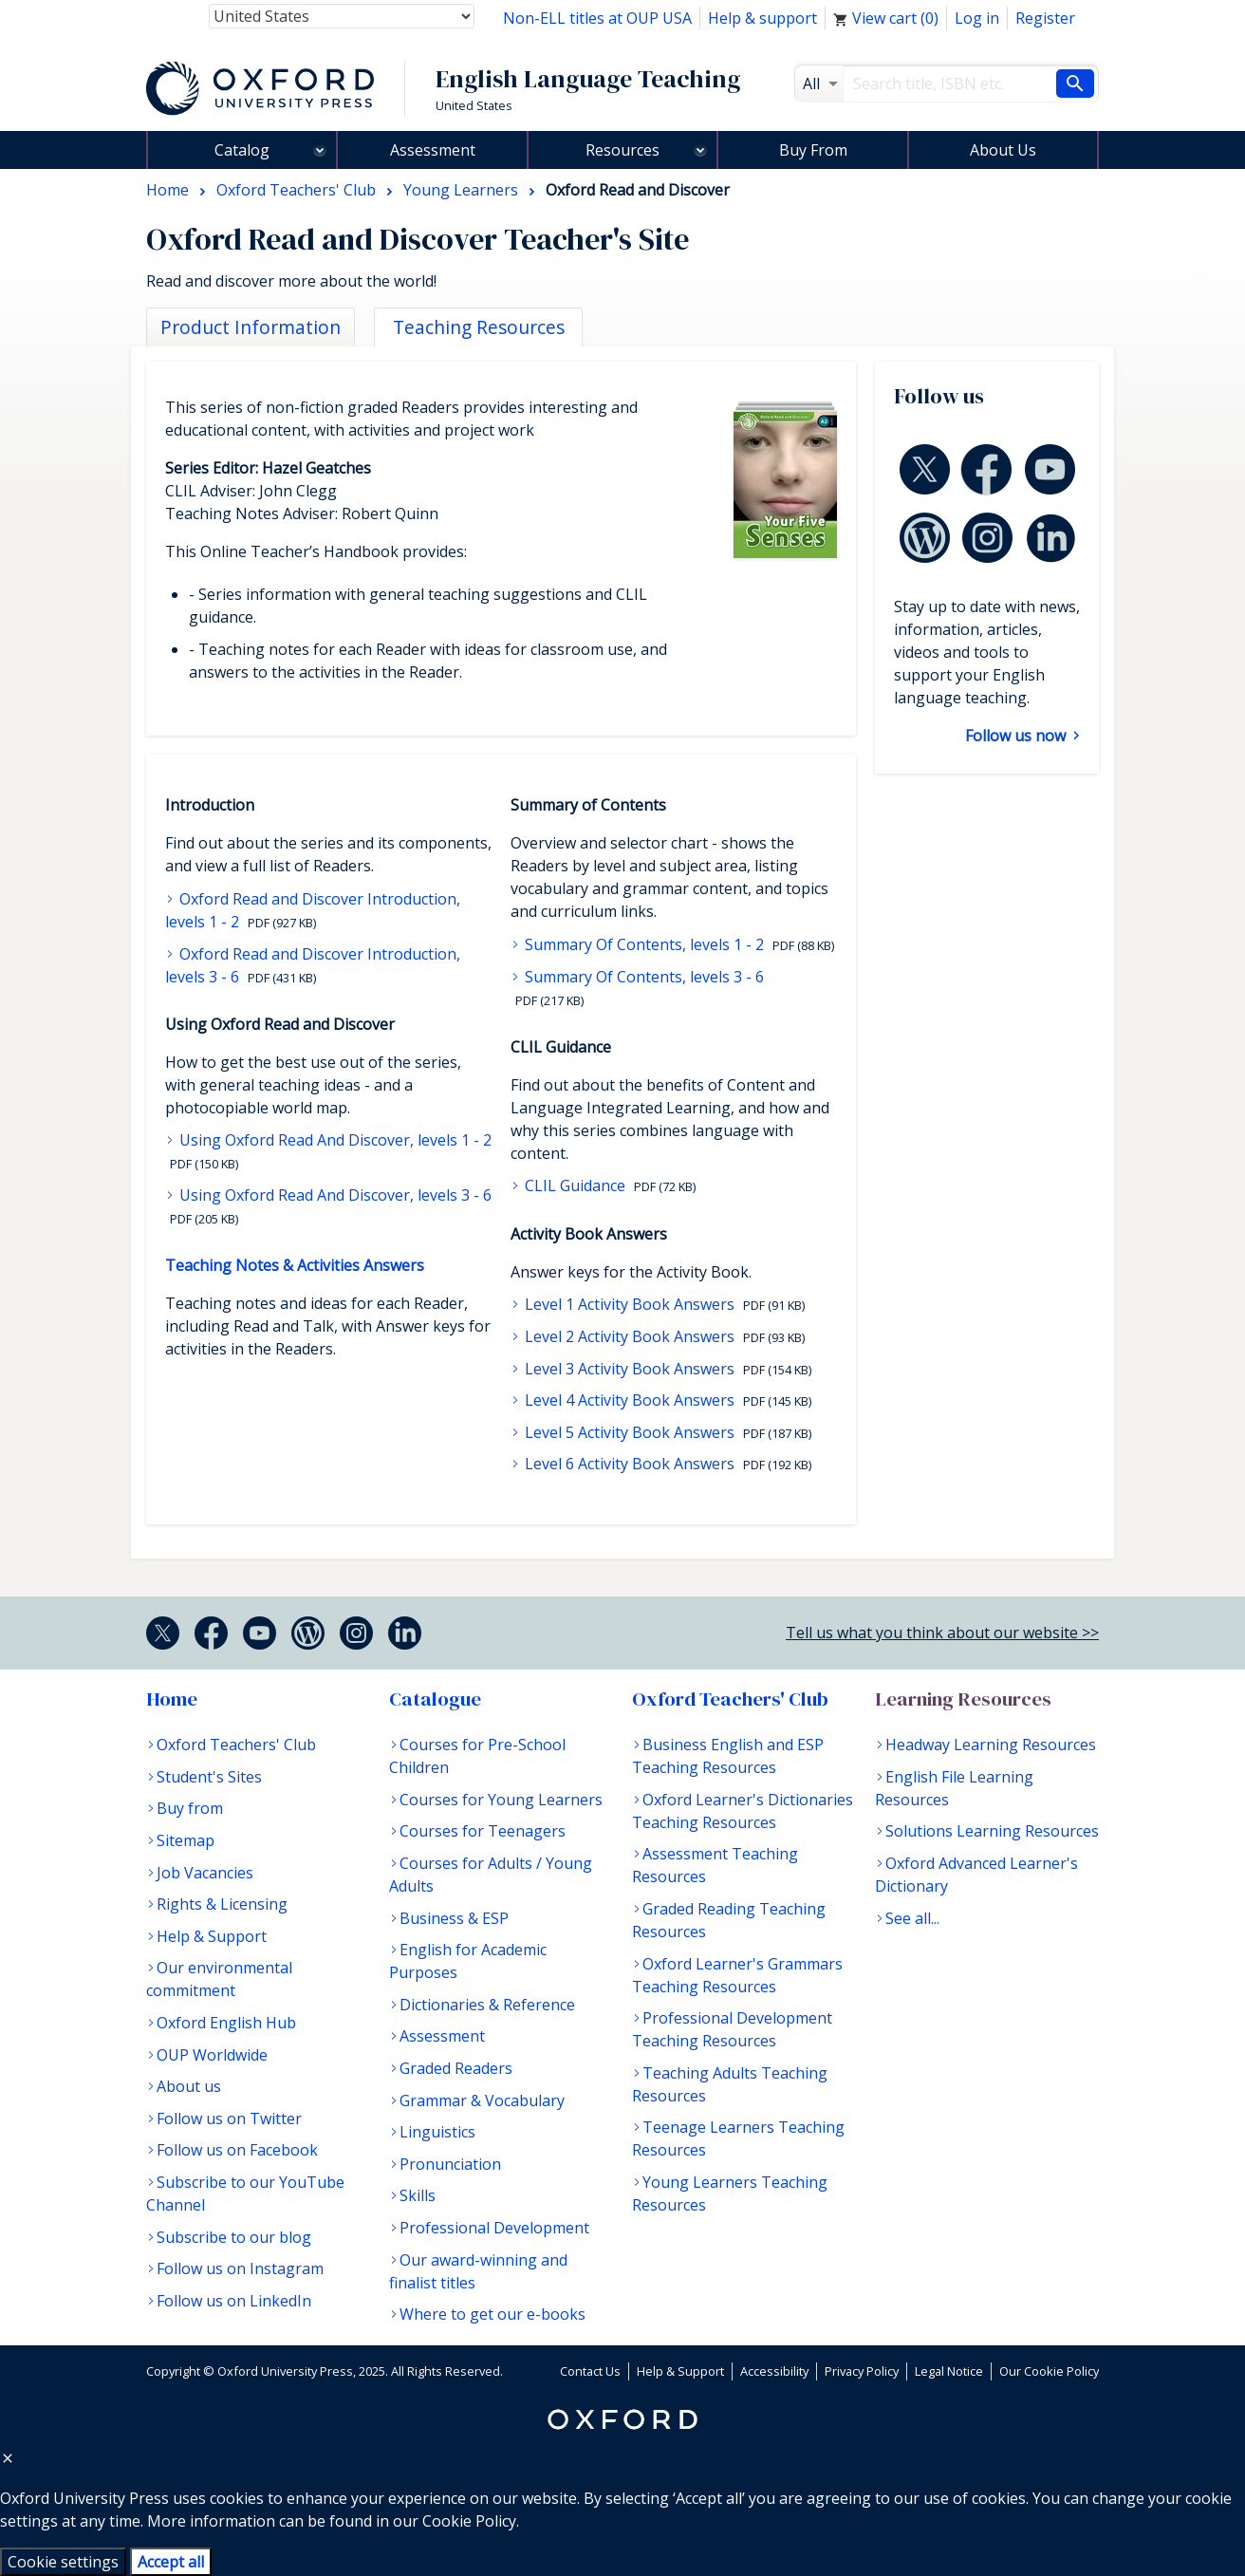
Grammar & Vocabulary (482, 2100)
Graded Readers (456, 2068)
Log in (977, 18)
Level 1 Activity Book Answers (629, 1304)
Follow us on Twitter (229, 2118)
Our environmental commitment (219, 1979)
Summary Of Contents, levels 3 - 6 (642, 976)
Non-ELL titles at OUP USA (597, 18)
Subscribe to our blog (234, 2237)
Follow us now (1017, 735)
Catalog (241, 150)
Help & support (762, 18)
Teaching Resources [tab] (479, 327)
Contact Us (590, 2371)
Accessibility (774, 2371)
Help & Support (212, 1936)
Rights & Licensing (222, 1904)
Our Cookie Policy (1049, 2371)
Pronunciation (450, 2164)
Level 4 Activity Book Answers (629, 1400)
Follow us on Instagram (240, 2268)
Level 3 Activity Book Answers (629, 1368)
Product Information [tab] (250, 327)
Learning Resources (963, 1699)
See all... (912, 1918)
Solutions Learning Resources (992, 1830)
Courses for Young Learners (501, 1799)
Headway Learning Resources (990, 1744)
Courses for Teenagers (483, 1830)
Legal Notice (949, 2371)
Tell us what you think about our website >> (942, 1632)
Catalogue (435, 1699)
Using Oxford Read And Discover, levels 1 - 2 (334, 1139)
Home (171, 1699)
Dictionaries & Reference (487, 2004)
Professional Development (494, 2227)
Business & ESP (454, 1918)
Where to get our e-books (492, 2314)
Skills (418, 2195)
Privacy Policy (862, 2371)
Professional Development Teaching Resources (732, 2029)
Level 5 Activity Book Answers (629, 1432)
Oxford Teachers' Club (236, 1744)
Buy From (813, 150)
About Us (1003, 150)
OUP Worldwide (212, 2054)
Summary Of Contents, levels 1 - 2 (644, 944)
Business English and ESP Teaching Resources (728, 1756)
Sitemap (185, 1840)
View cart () (885, 18)
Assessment (432, 150)
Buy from (190, 1808)
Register (1045, 18)
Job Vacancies (205, 1872)
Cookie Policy (469, 2521)
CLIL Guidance (575, 1185)
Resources (622, 150)
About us (189, 2086)
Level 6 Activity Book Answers (629, 1463)
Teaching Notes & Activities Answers (294, 1265)
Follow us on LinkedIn (234, 2300)
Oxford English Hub (226, 2022)
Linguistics (437, 2131)
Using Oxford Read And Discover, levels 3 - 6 (334, 1195)
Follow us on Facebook (237, 2149)
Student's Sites (209, 1776)
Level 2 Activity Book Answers (629, 1336)
